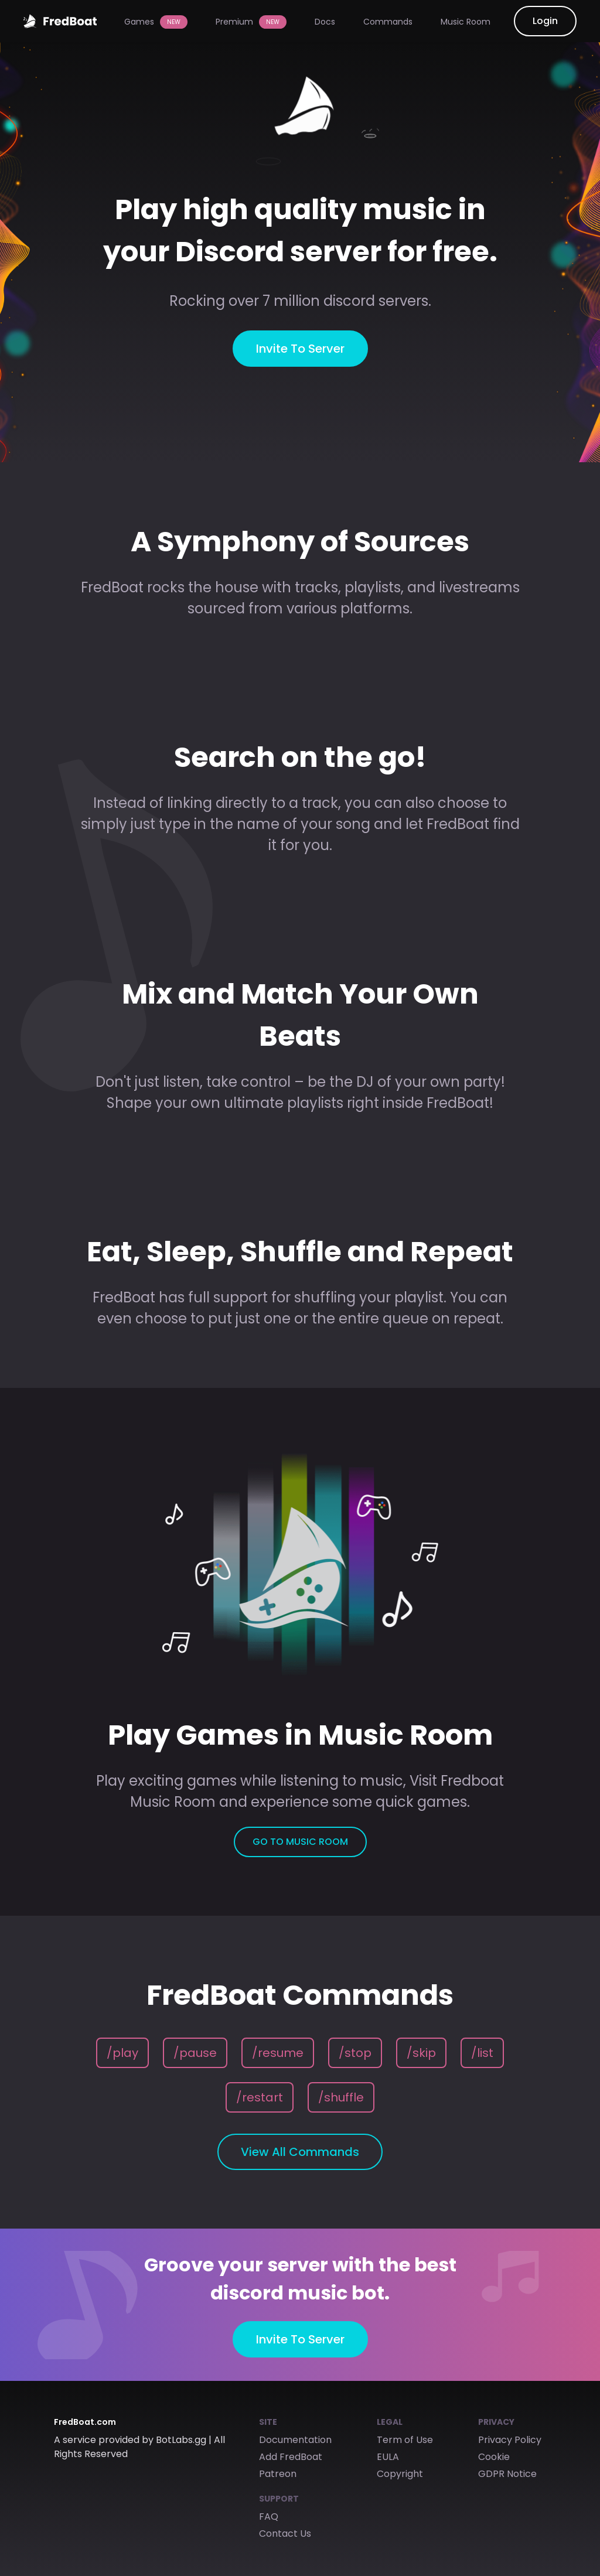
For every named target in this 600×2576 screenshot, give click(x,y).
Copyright (400, 2474)
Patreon (277, 2474)
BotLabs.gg (181, 2440)
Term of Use (405, 2440)
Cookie (494, 2457)
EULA (388, 2457)
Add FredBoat (290, 2457)
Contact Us (285, 2533)
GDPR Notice (507, 2474)
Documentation (295, 2440)
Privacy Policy (509, 2440)
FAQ (268, 2516)
